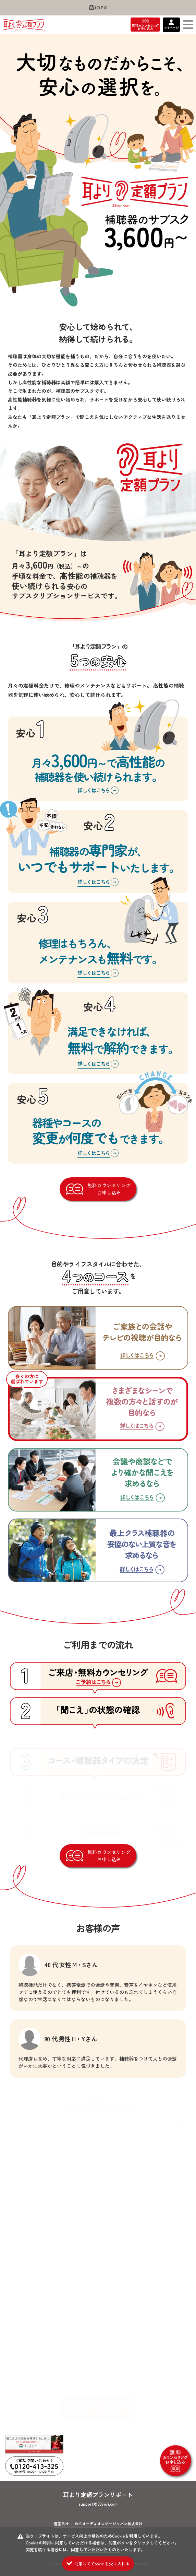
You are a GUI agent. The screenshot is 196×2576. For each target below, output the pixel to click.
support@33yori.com (98, 2504)
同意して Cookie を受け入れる (102, 2563)
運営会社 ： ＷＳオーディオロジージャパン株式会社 (98, 2523)
